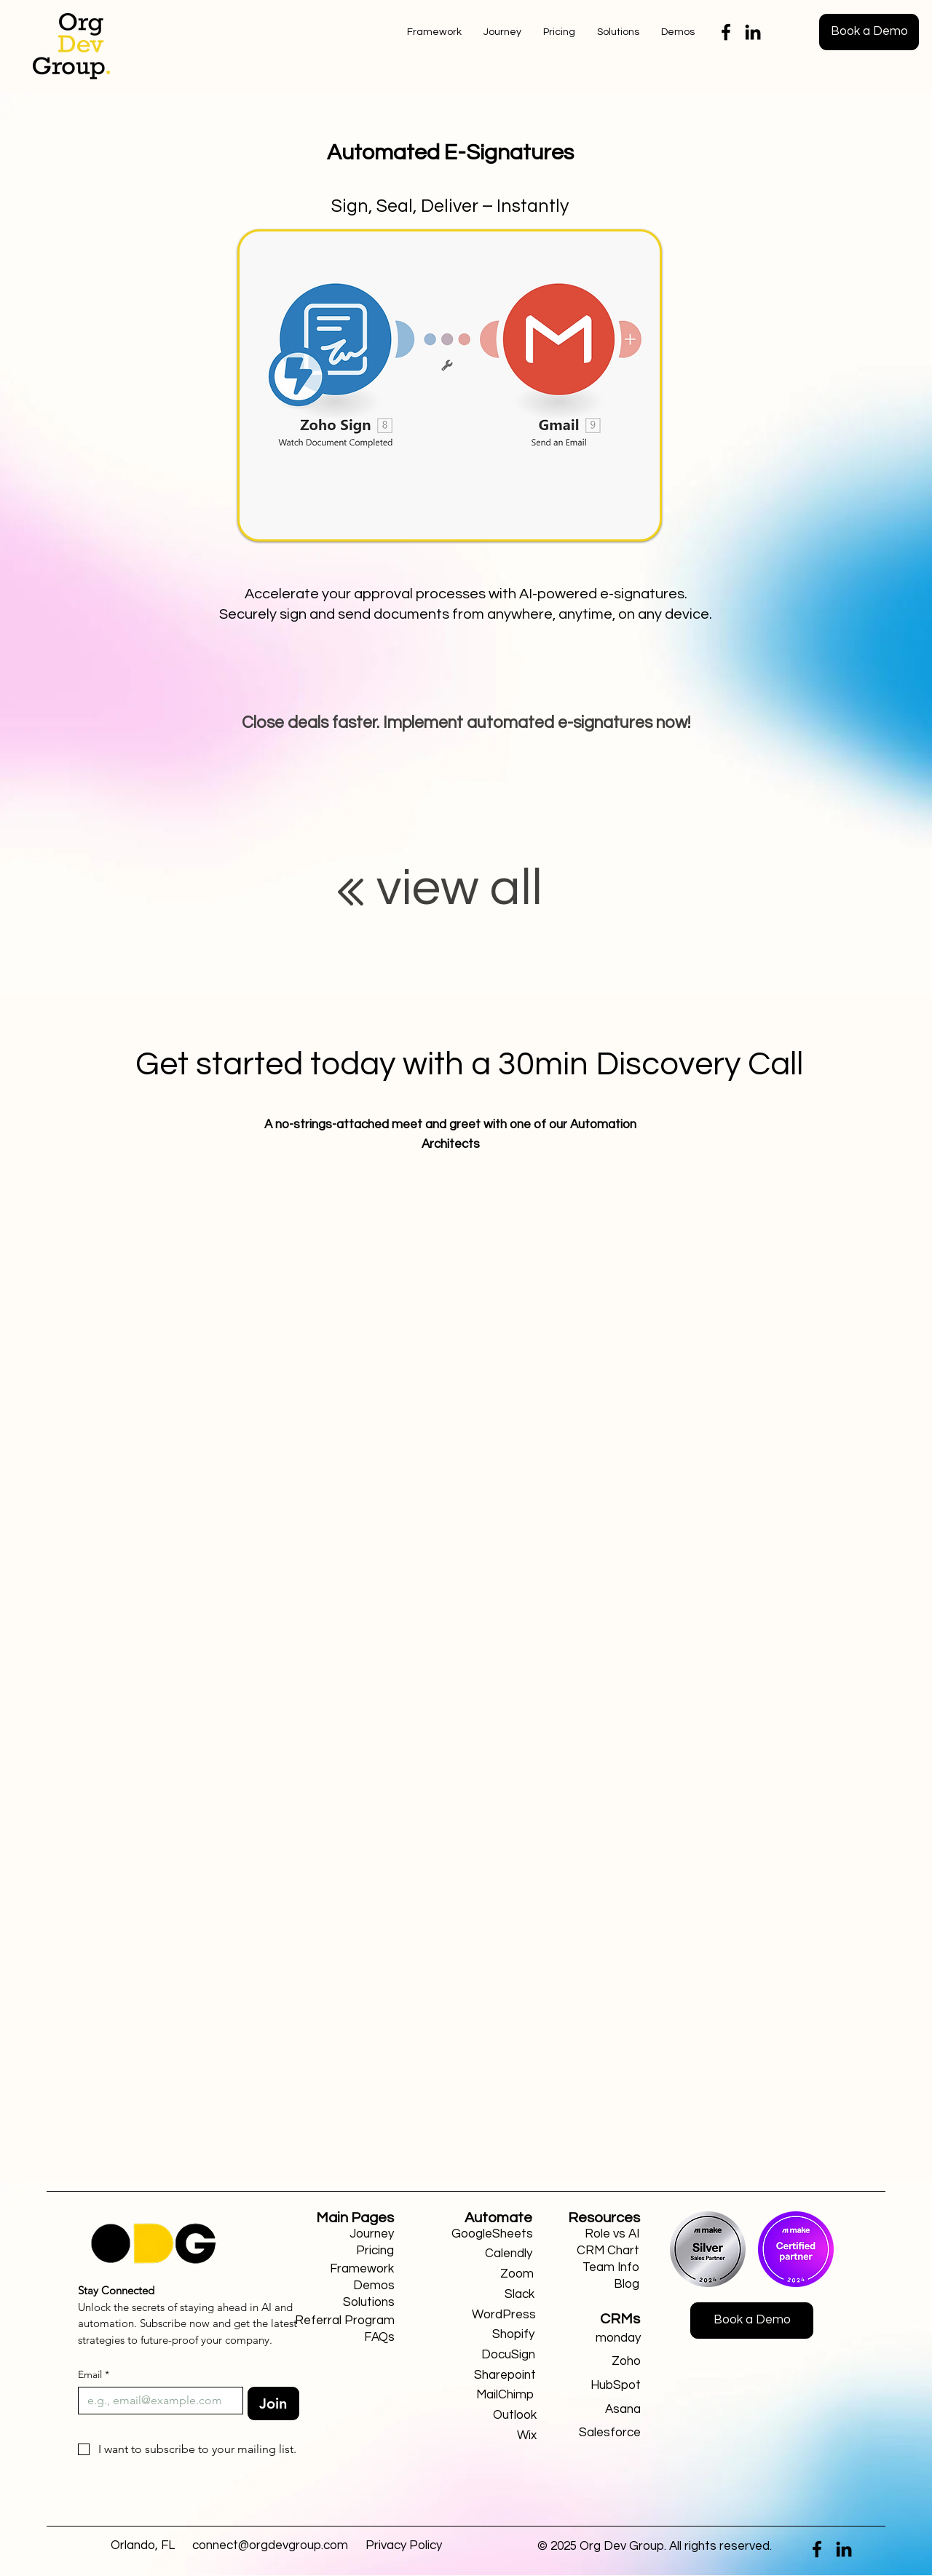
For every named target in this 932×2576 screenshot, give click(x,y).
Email (93, 2375)
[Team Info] (601, 2267)
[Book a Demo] (869, 32)
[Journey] (342, 2234)
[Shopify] (482, 2334)
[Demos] (343, 2286)
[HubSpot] (589, 2385)
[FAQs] (343, 2337)
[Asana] (589, 2409)
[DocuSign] (483, 2355)
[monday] (589, 2338)
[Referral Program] (343, 2321)
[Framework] (342, 2269)
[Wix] (485, 2436)
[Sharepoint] (484, 2375)
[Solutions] (343, 2302)
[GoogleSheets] (481, 2234)
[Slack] (482, 2294)
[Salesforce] (589, 2433)
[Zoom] (482, 2274)
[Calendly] (480, 2254)
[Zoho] (589, 2361)
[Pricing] (342, 2251)
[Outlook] (485, 2415)
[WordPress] (484, 2315)
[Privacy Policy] (404, 2545)
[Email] (156, 2400)
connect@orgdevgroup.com (270, 2545)
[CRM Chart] (601, 2251)
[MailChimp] (482, 2395)
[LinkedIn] (753, 32)
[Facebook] (726, 32)
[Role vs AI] (601, 2234)
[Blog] (601, 2284)
